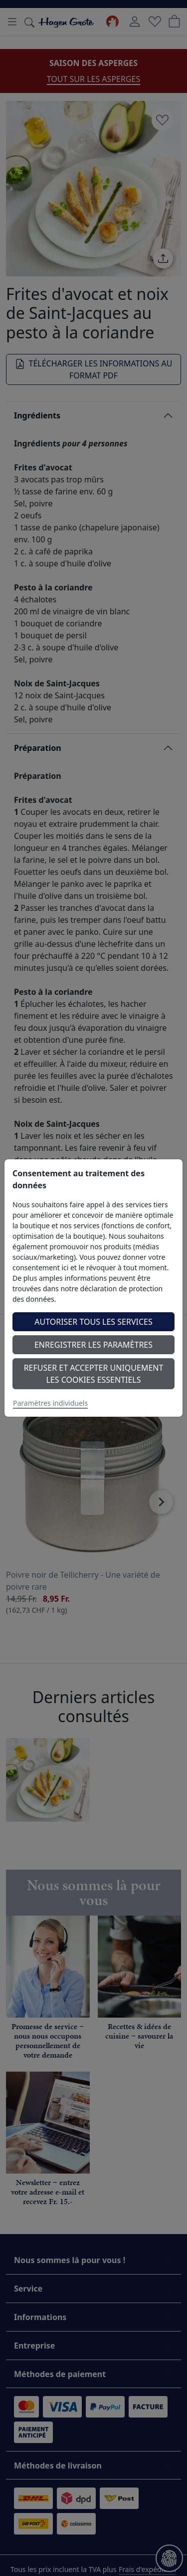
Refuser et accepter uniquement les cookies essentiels (94, 1373)
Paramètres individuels (50, 1403)
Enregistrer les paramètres (93, 1344)
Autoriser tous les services (93, 1321)
